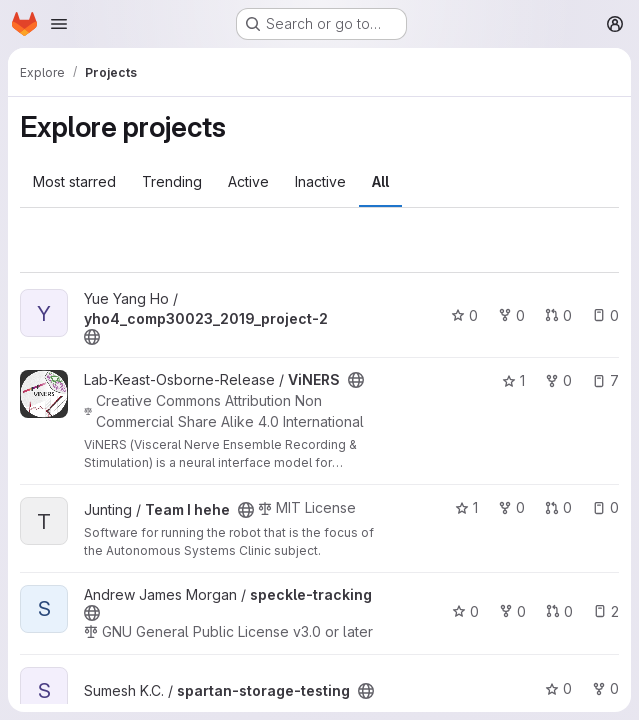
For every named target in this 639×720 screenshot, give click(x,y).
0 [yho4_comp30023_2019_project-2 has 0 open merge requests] (558, 315)
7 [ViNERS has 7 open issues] (605, 380)
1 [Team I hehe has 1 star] (466, 507)
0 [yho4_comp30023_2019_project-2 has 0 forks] (511, 315)
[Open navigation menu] (59, 24)
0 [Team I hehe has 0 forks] (511, 507)
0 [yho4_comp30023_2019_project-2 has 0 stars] (464, 315)
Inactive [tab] (320, 181)
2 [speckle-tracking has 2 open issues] (606, 611)
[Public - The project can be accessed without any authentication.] (92, 337)
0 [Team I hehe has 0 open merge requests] (558, 507)
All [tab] (380, 181)
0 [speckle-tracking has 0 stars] (465, 611)
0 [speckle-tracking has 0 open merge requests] (559, 611)
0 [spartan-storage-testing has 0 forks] (605, 688)
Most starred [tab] (74, 181)
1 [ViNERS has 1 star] (513, 380)
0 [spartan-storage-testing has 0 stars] (558, 688)
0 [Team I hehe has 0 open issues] (605, 507)
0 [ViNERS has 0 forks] (558, 380)
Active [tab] (248, 181)
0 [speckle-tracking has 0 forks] (512, 611)
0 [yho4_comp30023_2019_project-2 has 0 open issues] (605, 315)
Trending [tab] (172, 181)
